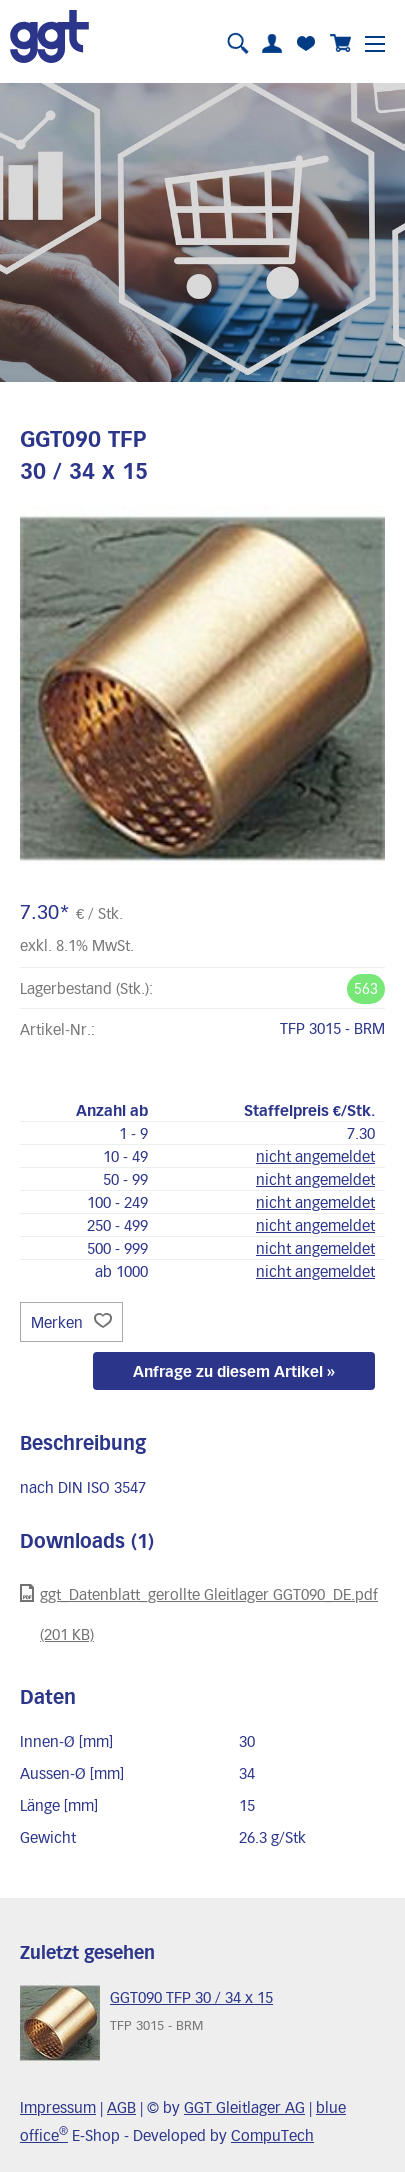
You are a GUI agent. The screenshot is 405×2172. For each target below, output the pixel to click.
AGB (121, 2107)
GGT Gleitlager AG (244, 2107)
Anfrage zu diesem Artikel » (234, 1371)
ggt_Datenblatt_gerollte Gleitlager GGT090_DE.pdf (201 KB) (199, 1613)
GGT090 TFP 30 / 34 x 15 (191, 1997)
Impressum (58, 2107)
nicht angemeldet (315, 1156)
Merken (71, 1322)
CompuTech (272, 2135)
